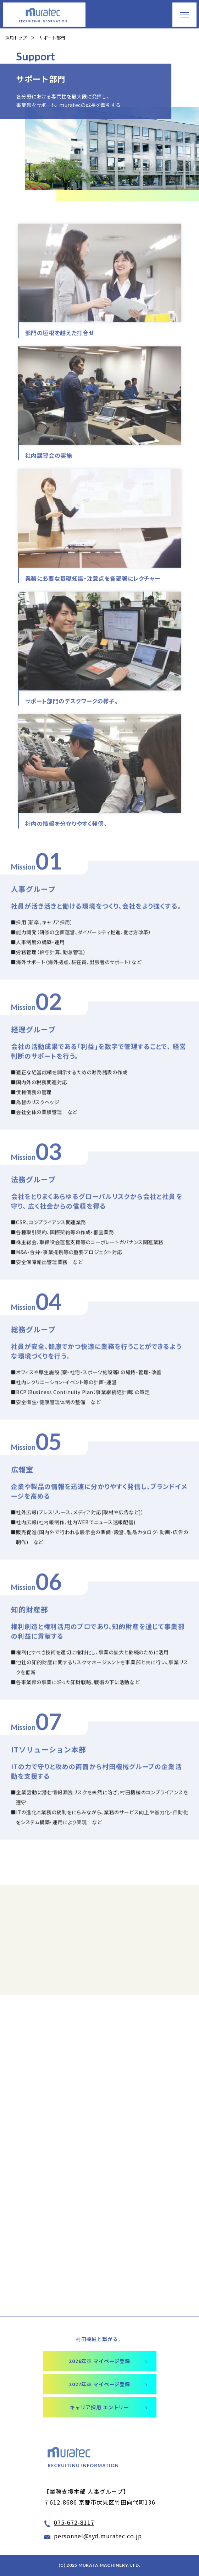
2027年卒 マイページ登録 (99, 2384)
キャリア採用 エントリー (99, 2407)
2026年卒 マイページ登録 (99, 2361)
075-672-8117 (74, 2522)
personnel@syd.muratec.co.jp (98, 2536)
